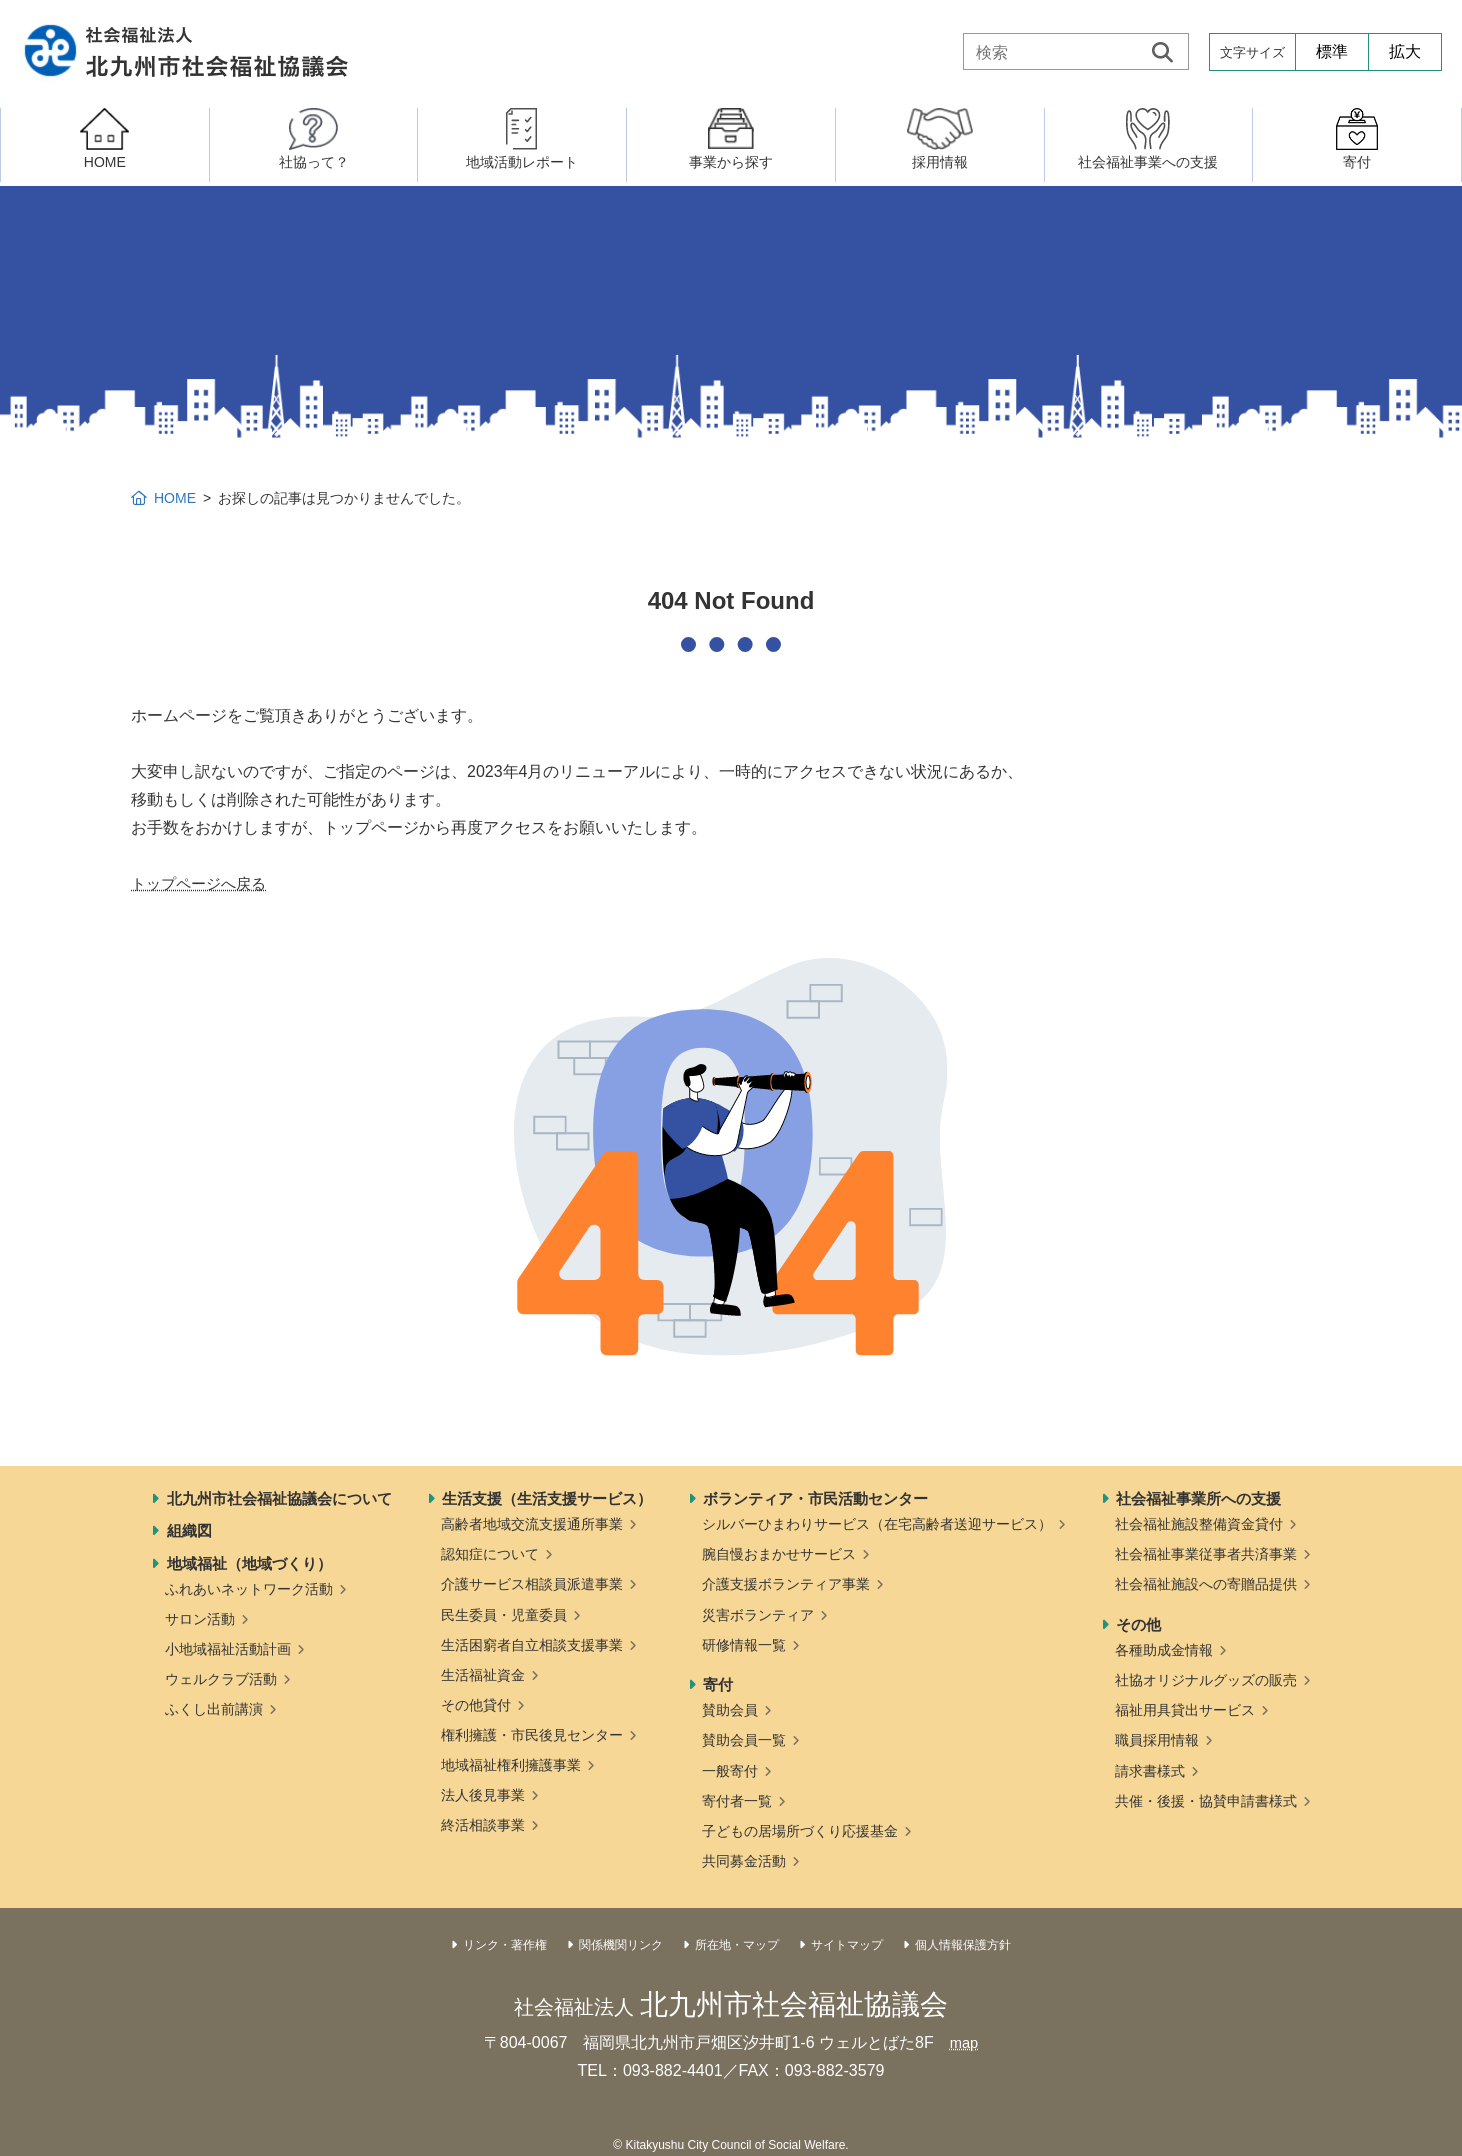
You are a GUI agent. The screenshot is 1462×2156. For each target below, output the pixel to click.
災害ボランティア (758, 1615)
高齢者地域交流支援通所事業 (532, 1524)
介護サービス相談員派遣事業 (532, 1584)
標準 (1332, 51)
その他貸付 (476, 1705)
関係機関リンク (621, 1945)
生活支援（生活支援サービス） (547, 1498)
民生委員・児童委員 (504, 1615)
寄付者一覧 (737, 1801)
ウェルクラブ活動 (221, 1679)
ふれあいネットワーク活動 (249, 1589)
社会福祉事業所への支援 (1198, 1498)
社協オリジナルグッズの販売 (1206, 1680)
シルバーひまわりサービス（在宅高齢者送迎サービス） (877, 1524)
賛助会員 (730, 1710)
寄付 (718, 1684)
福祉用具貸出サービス (1185, 1710)
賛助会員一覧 (744, 1740)
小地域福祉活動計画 (228, 1649)
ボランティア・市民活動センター (815, 1498)
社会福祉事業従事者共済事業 (1206, 1554)
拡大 (1405, 51)
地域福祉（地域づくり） (249, 1563)
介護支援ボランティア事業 (786, 1584)
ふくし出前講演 (214, 1709)
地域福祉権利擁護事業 (511, 1765)
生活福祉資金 (483, 1675)
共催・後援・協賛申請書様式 (1206, 1801)
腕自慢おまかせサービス (779, 1554)
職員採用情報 (1157, 1740)
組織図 (189, 1530)
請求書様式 (1150, 1771)
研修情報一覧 (744, 1645)
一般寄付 (730, 1771)
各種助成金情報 (1164, 1650)
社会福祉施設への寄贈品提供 (1206, 1584)
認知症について (490, 1554)
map (963, 2042)
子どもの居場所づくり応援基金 (800, 1831)
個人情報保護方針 (963, 1945)
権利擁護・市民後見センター (532, 1735)
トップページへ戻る (203, 883)
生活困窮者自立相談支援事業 (532, 1645)
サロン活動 (200, 1619)
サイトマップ (847, 1945)
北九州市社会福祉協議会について (279, 1498)
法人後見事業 (483, 1795)
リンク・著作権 (505, 1945)
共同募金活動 (744, 1861)
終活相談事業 (483, 1825)
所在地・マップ (737, 1945)
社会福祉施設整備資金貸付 (1199, 1524)
